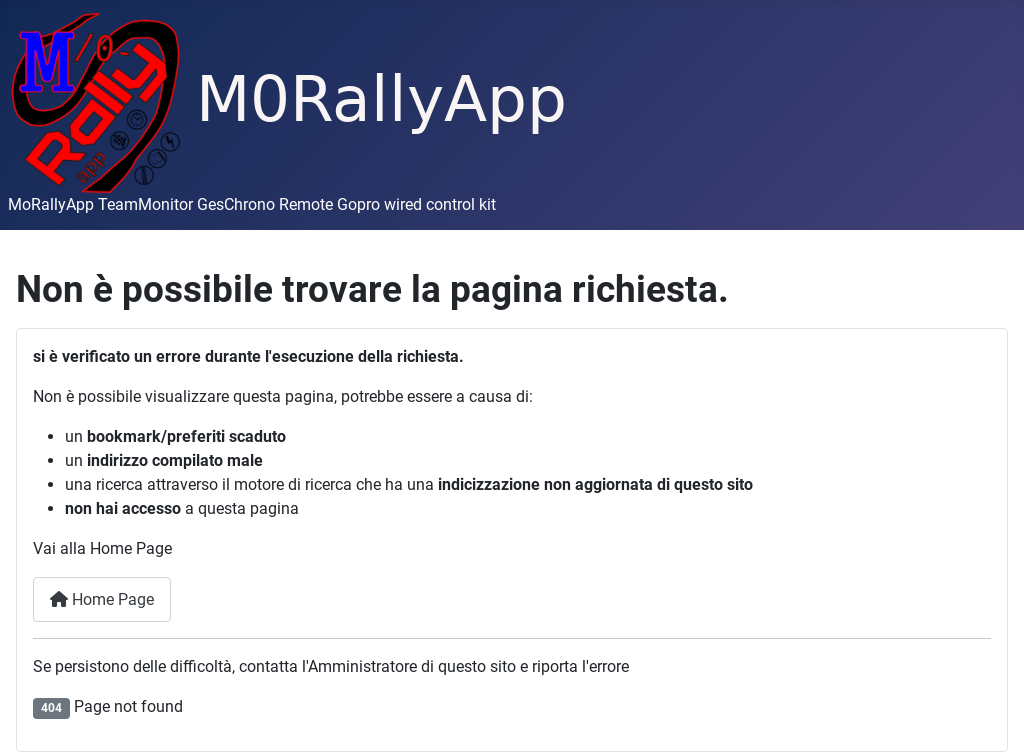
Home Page (102, 599)
